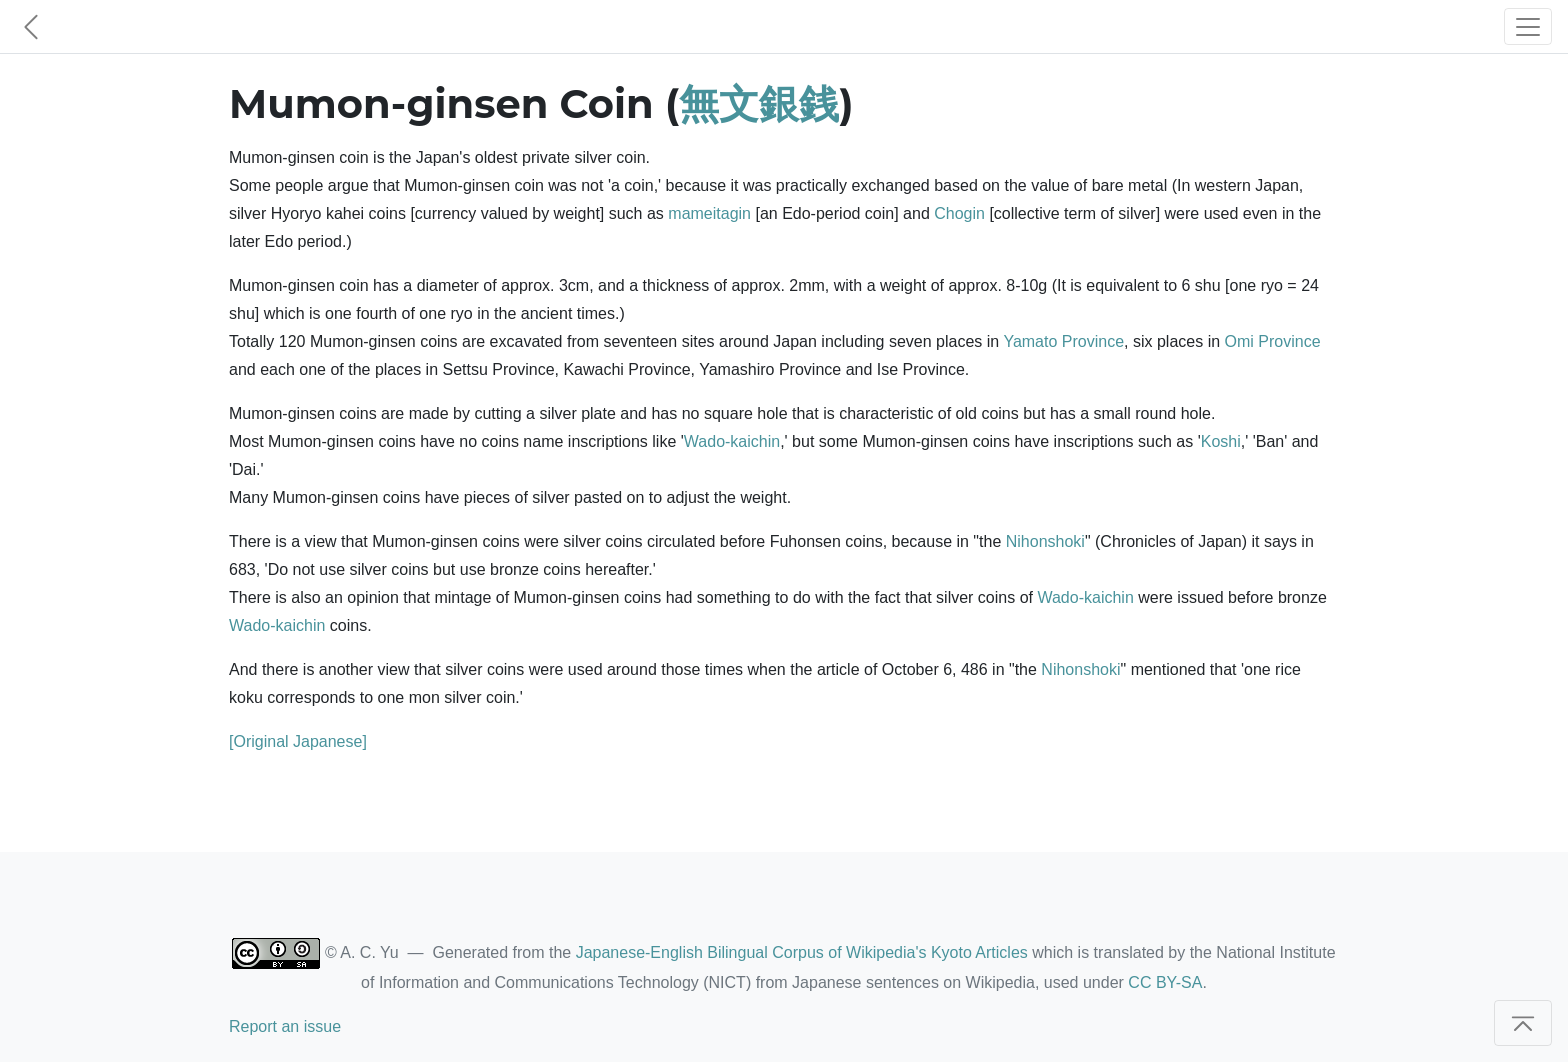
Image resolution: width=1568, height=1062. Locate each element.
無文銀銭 (759, 103)
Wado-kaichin (732, 441)
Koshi (1221, 441)
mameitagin (709, 213)
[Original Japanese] (298, 741)
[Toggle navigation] (1528, 26)
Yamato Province (1063, 341)
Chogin (959, 213)
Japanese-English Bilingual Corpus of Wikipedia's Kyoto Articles (802, 952)
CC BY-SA (1165, 982)
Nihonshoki (1045, 541)
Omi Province (1273, 341)
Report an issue (285, 1026)
